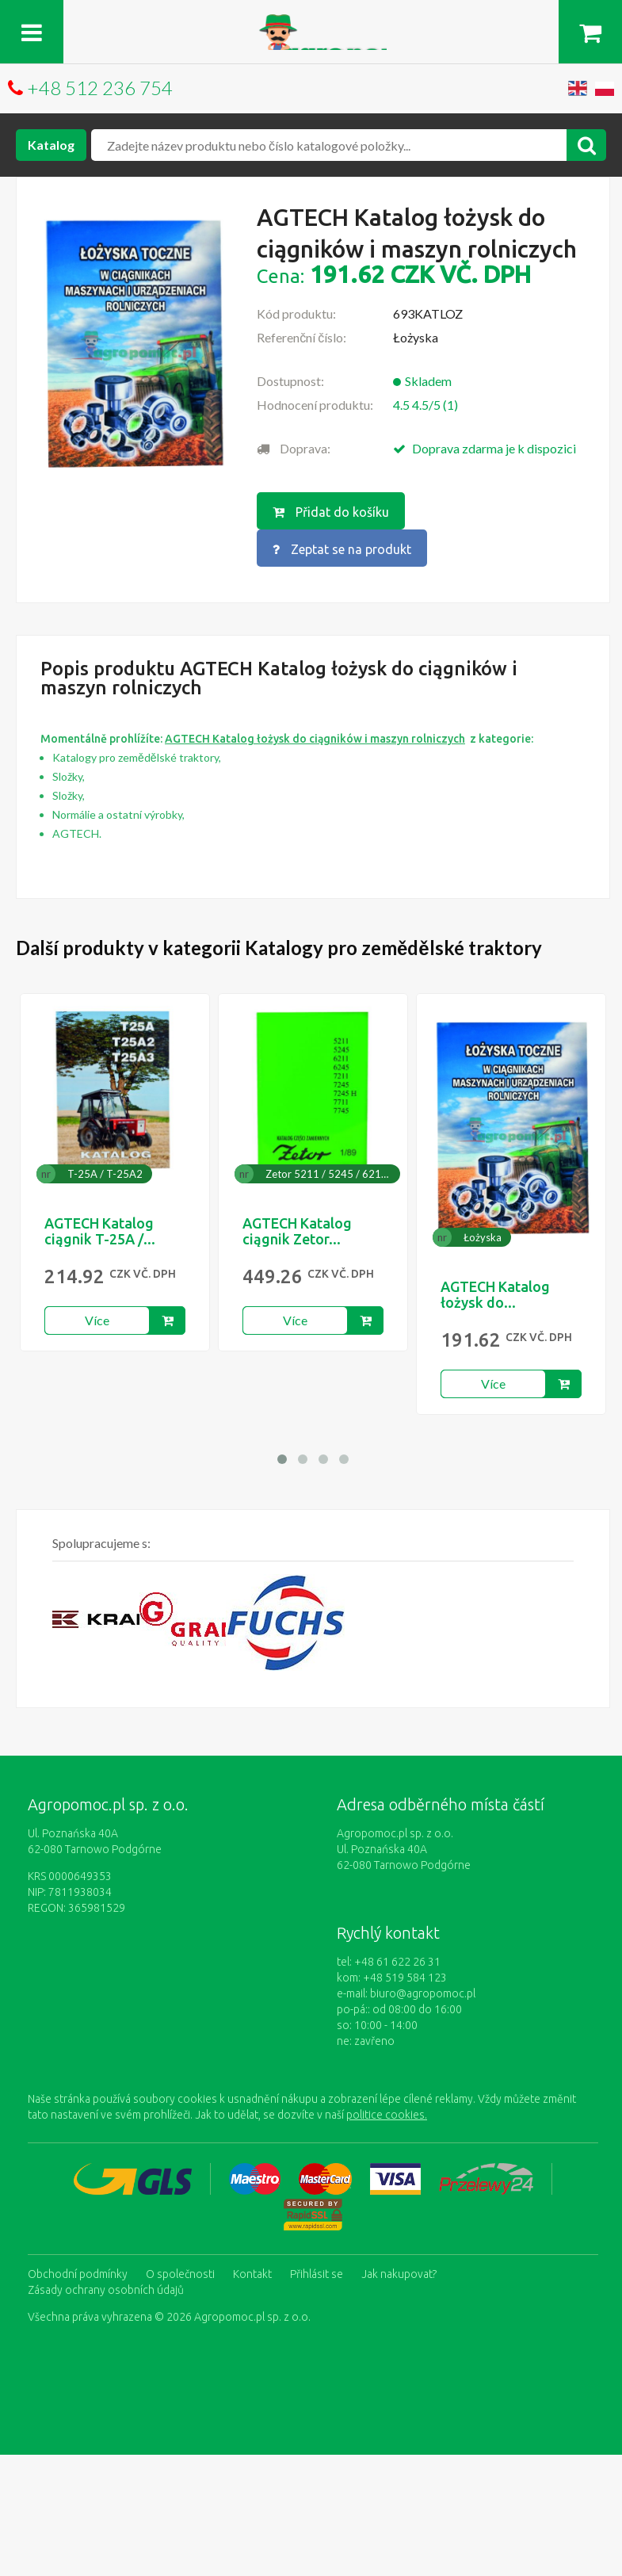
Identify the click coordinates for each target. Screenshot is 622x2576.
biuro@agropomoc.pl (422, 1993)
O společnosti (180, 2274)
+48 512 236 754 (100, 87)
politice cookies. (386, 2114)
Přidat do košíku (331, 512)
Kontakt (252, 2274)
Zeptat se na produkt (342, 549)
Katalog (51, 144)
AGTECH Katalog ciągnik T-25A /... (99, 1231)
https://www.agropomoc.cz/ (311, 23)
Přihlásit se (316, 2274)
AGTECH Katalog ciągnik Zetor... (297, 1231)
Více (97, 1320)
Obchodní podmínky (78, 2274)
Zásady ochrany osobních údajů (106, 2290)
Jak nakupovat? (399, 2274)
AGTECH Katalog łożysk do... (495, 1294)
